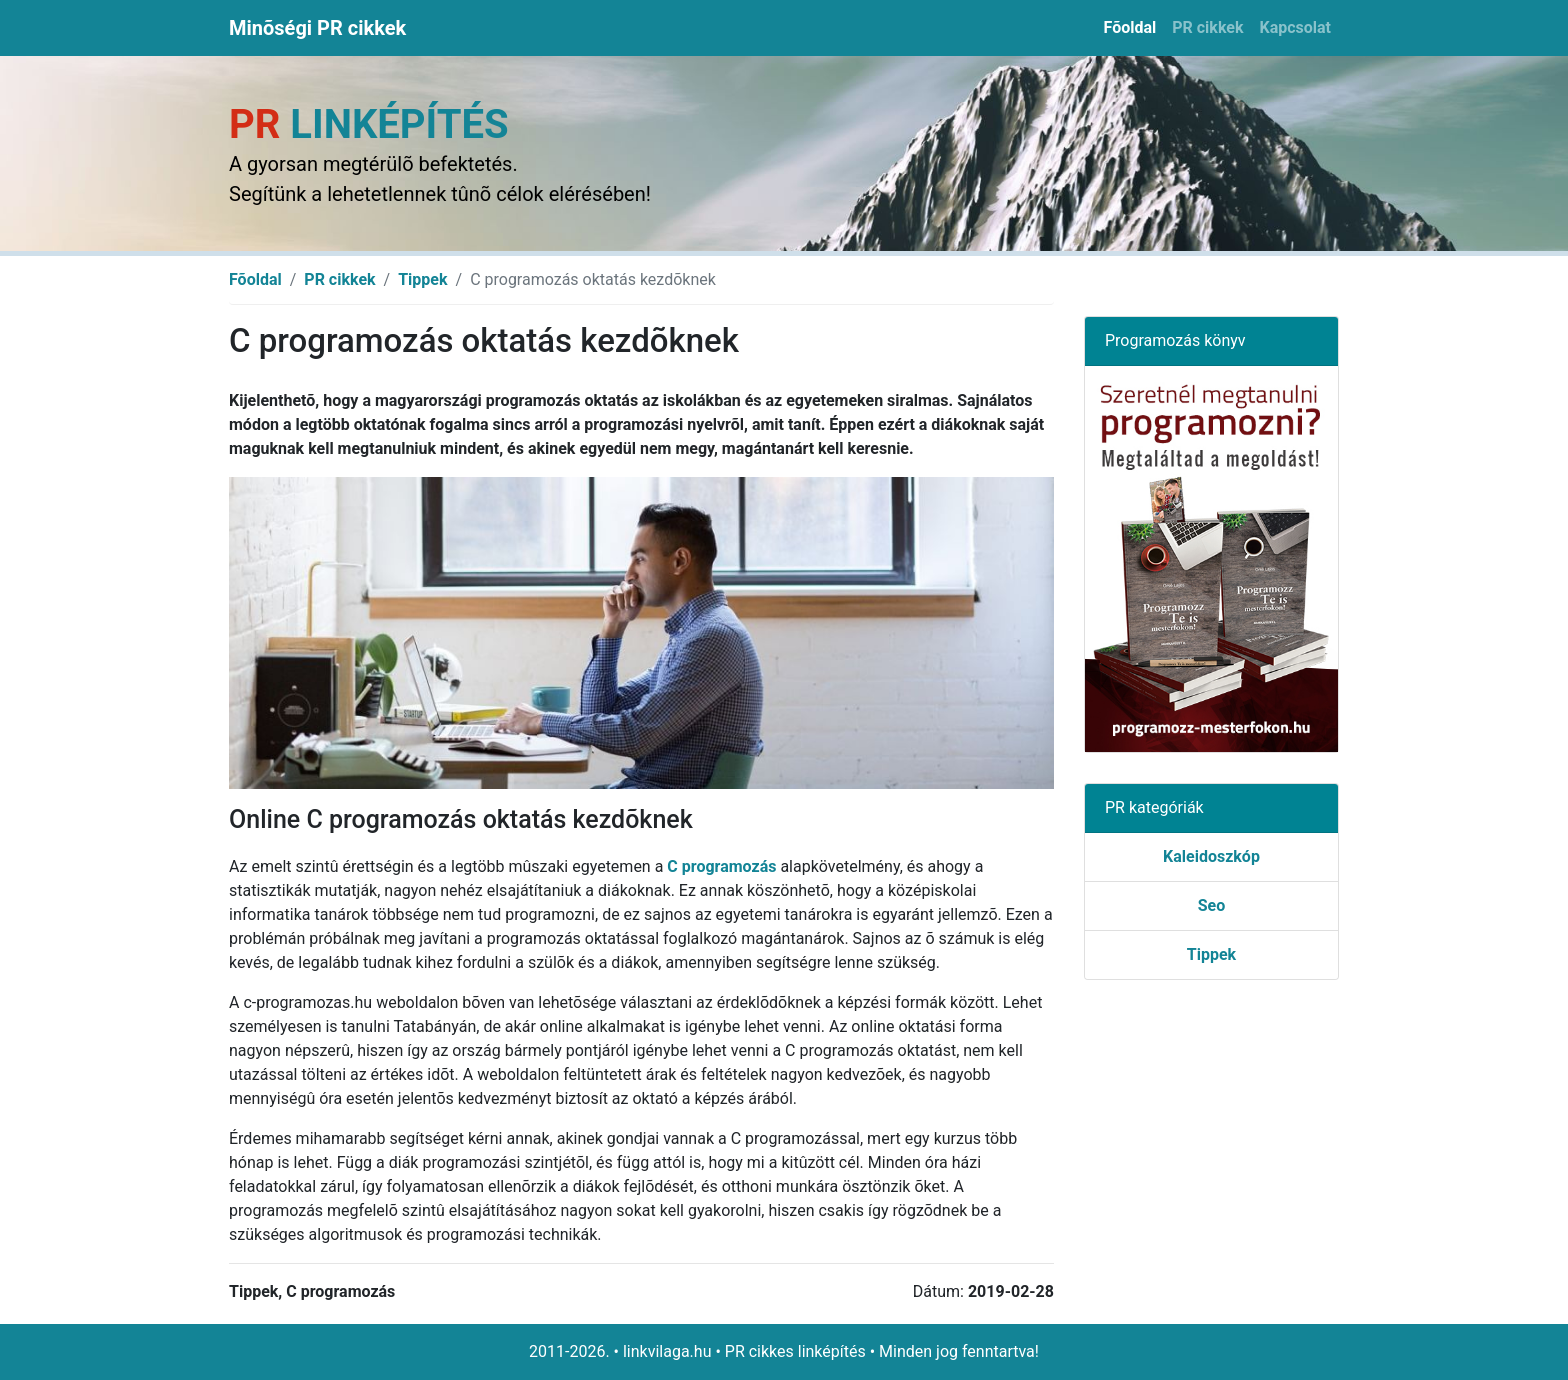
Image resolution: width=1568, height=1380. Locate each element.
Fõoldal (1130, 27)
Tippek (422, 279)
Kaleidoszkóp (1211, 856)
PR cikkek (1207, 27)
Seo (1212, 905)
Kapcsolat (1295, 27)
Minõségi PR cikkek (317, 28)
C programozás (721, 866)
